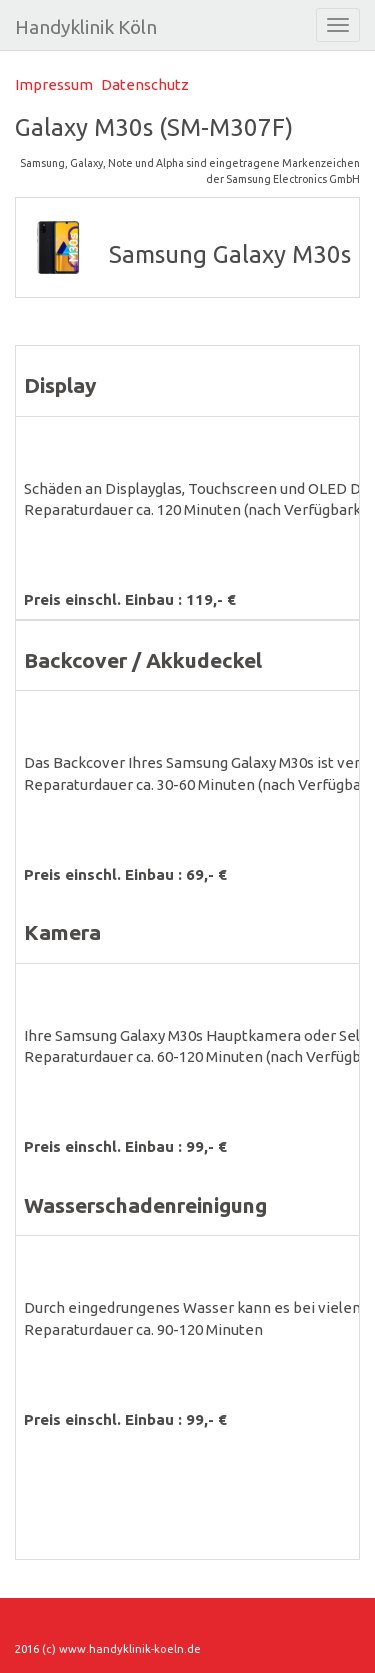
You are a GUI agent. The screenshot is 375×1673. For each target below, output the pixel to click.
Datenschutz (145, 84)
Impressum (54, 84)
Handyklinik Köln (86, 27)
